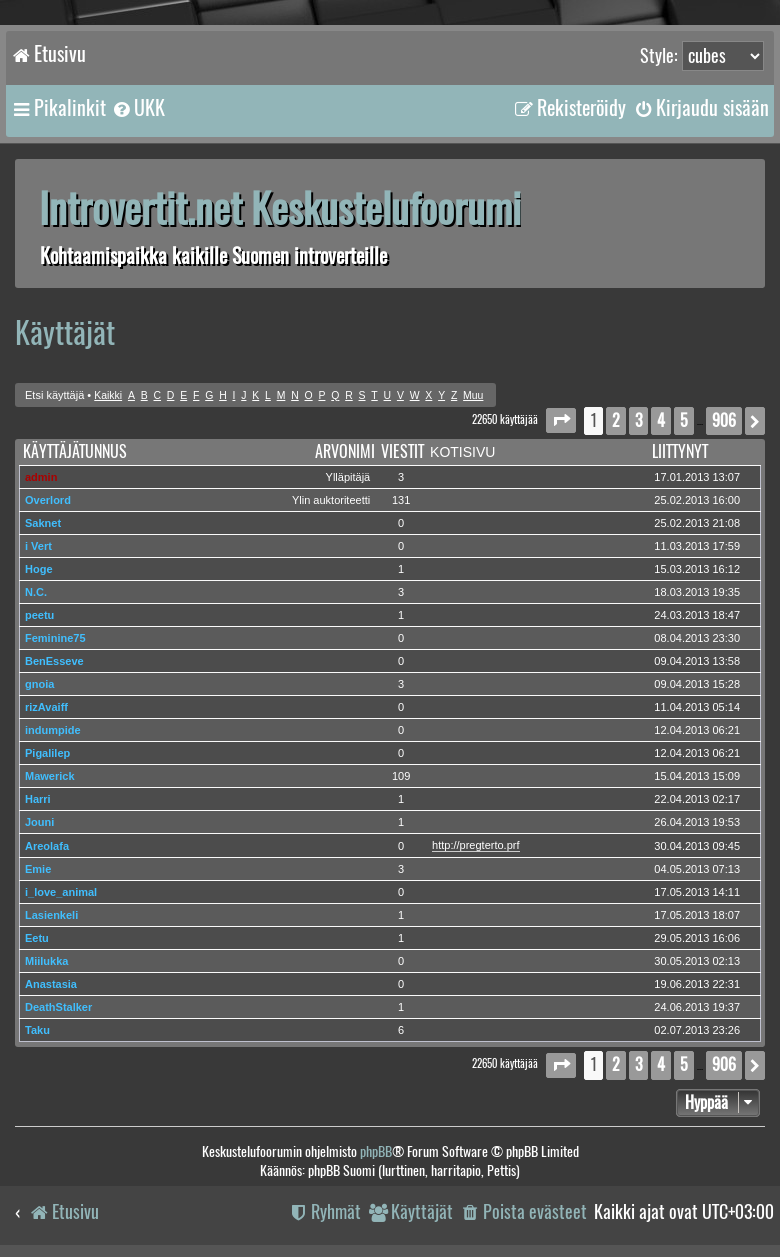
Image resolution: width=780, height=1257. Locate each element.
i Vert (38, 546)
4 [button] (661, 420)
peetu (39, 615)
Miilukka (46, 961)
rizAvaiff (46, 707)
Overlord (48, 500)
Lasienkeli (51, 915)
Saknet (43, 523)
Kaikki (108, 395)
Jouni (39, 822)
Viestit (402, 451)
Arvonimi (345, 451)
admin (41, 477)
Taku (37, 1030)
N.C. (36, 592)
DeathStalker (58, 1007)
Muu (473, 395)
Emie (38, 869)
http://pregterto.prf (475, 845)
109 (401, 776)
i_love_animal (61, 892)
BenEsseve (54, 661)
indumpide (53, 730)
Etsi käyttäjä (54, 395)
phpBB (376, 1151)
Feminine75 (55, 638)
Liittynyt (680, 451)
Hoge (39, 569)
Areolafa (47, 846)
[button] (561, 420)
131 (401, 500)
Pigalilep (47, 753)
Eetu (37, 938)
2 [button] (616, 420)
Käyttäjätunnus (75, 451)
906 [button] (724, 420)
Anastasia (51, 984)
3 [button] (638, 420)
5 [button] (684, 420)
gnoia (39, 684)
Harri (38, 799)
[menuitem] (138, 108)
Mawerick (50, 776)
